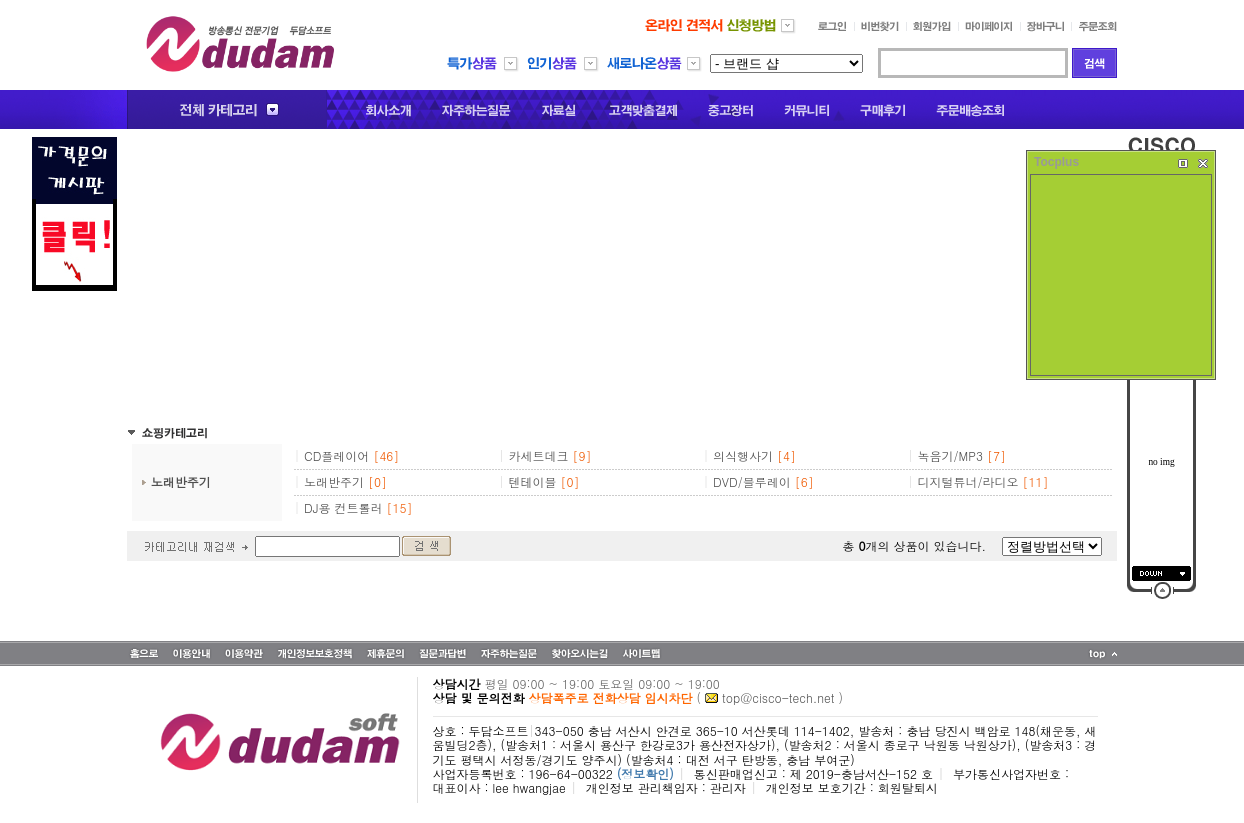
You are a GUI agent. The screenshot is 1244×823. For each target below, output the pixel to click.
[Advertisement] (622, 277)
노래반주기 (181, 481)
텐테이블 (533, 481)
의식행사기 (743, 455)
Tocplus (1056, 162)
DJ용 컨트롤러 (343, 507)
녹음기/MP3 (950, 455)
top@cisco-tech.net (778, 697)
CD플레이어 (336, 455)
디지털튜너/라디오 (968, 481)
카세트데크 (539, 455)
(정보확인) (645, 773)
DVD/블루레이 (752, 481)
